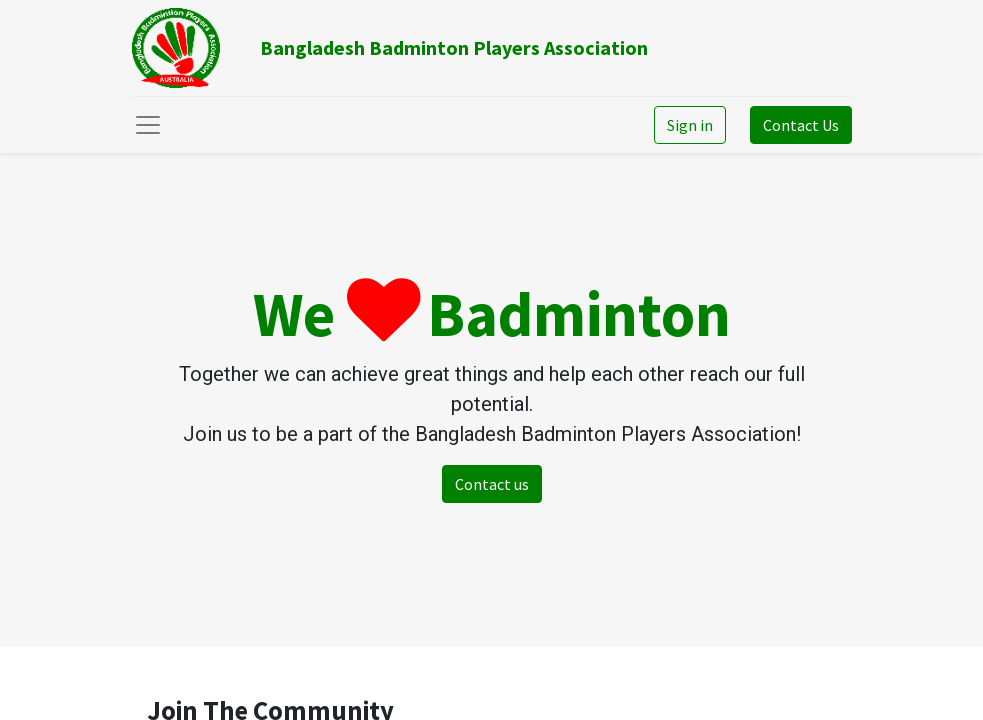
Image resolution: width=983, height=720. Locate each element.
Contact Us (801, 125)
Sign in (690, 125)
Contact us (492, 484)
